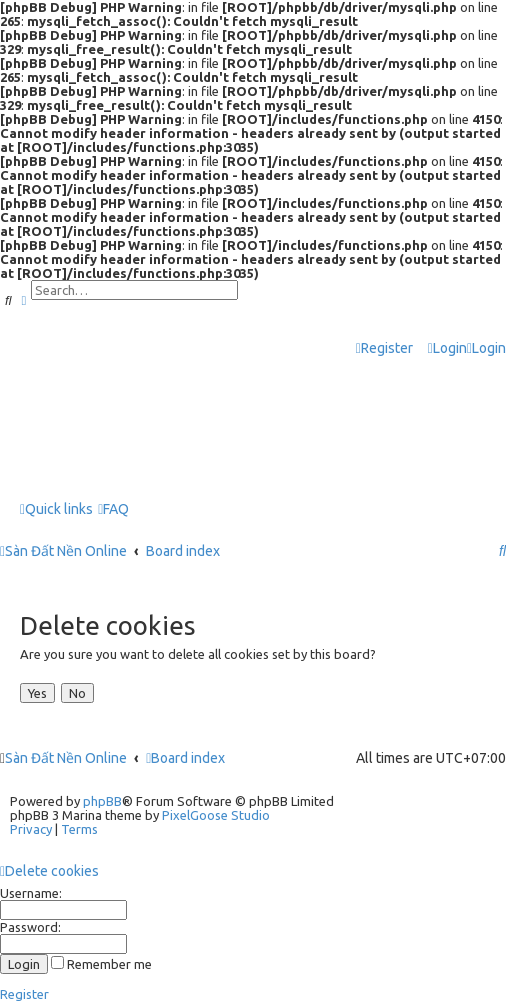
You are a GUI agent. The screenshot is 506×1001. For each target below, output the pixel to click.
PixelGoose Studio (216, 815)
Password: (30, 927)
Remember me (101, 964)
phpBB (102, 801)
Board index (185, 758)
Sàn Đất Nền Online (66, 758)
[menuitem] (447, 348)
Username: (31, 893)
